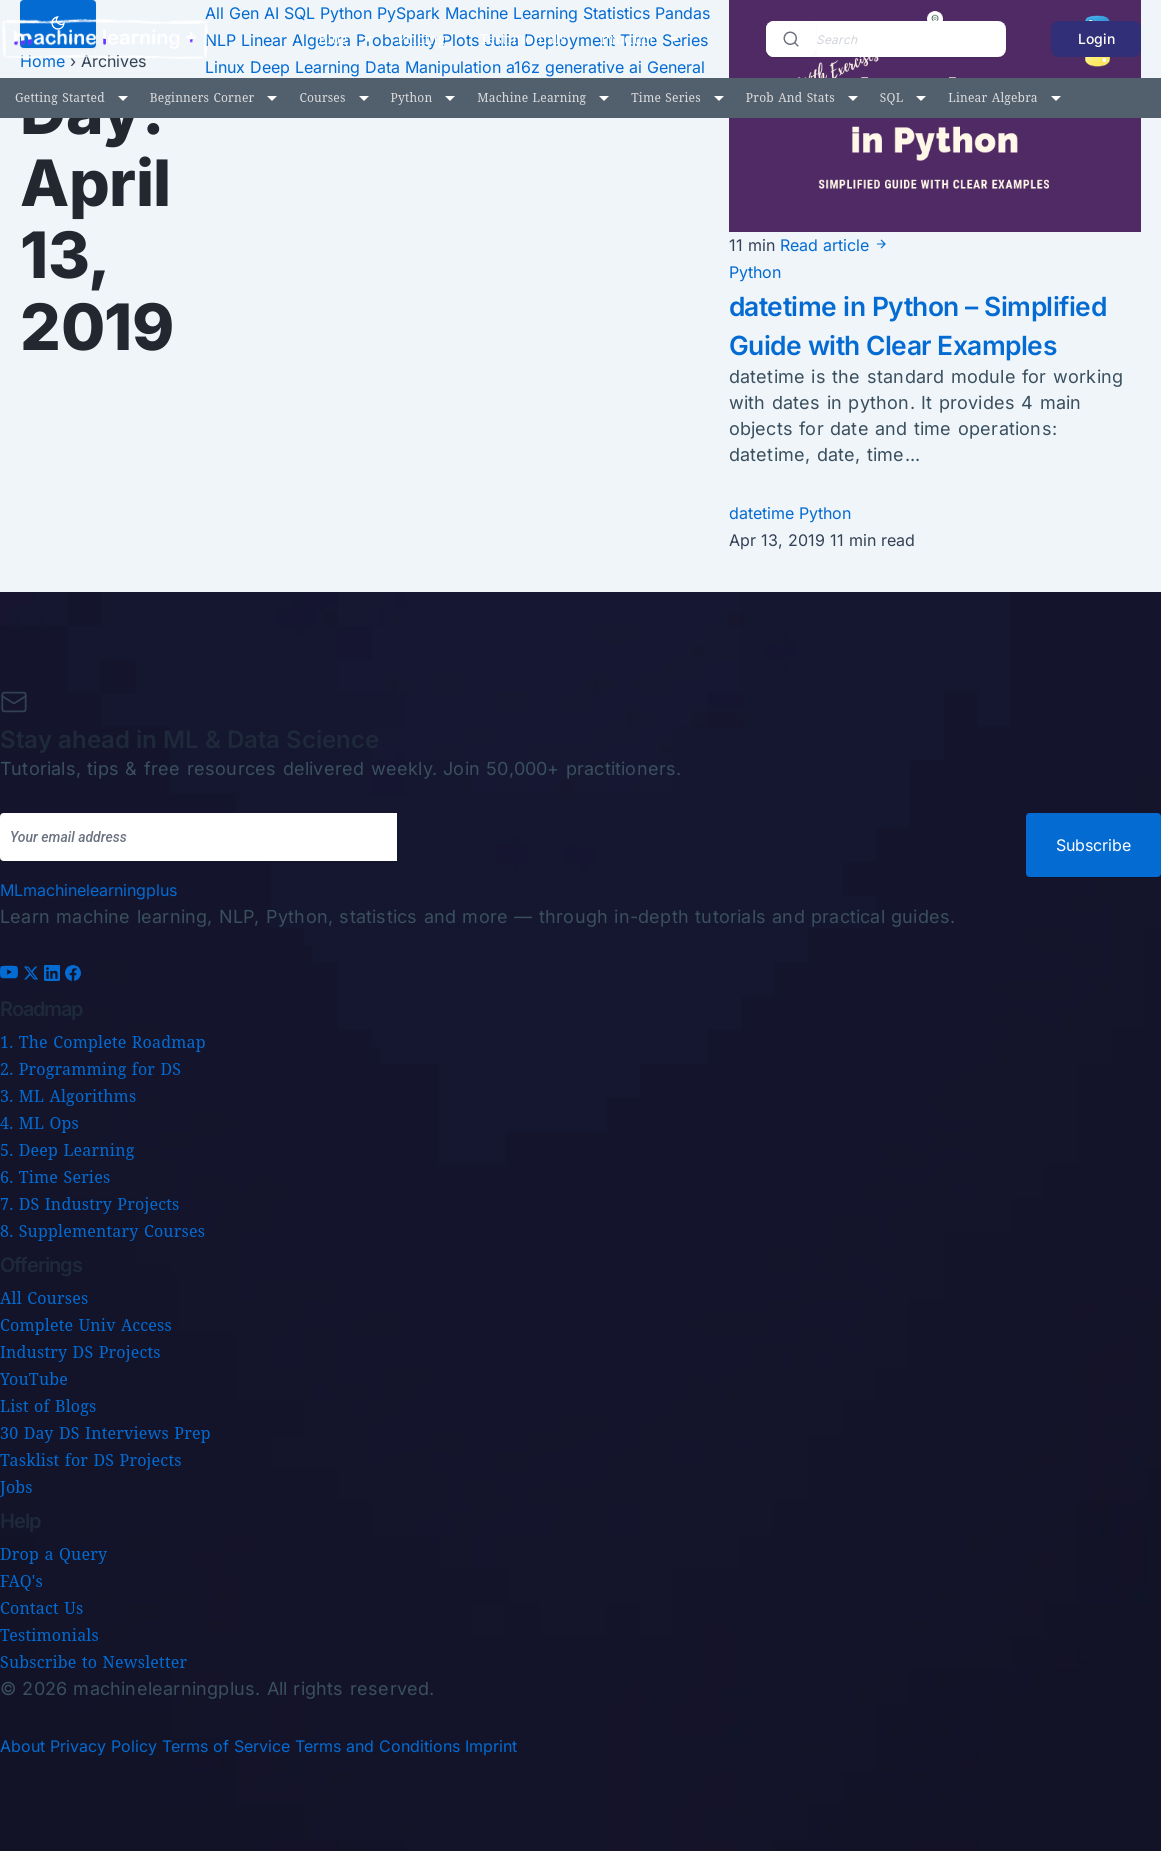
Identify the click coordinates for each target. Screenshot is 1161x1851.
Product (628, 38)
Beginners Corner (202, 97)
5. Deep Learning (67, 1150)
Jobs (16, 1487)
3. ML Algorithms (68, 1096)
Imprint (491, 1746)
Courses (322, 97)
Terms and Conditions (377, 1746)
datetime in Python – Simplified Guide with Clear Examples (920, 344)
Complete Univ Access (86, 1325)
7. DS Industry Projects (89, 1204)
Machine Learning (531, 97)
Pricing (421, 38)
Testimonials (523, 38)
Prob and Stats (790, 97)
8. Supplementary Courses (102, 1231)
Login (1096, 38)
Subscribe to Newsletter (93, 1662)
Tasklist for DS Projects (91, 1460)
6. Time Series (55, 1177)
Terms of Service (226, 1746)
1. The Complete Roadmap (103, 1042)
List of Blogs (48, 1406)
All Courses (44, 1298)
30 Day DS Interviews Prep (105, 1433)
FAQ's (21, 1581)
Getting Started (60, 97)
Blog (333, 38)
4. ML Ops (39, 1123)
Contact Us (41, 1608)
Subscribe (1093, 845)
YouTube (34, 1379)
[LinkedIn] (54, 975)
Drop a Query (53, 1554)
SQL (892, 97)
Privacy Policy (103, 1746)
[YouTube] (11, 975)
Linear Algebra (992, 97)
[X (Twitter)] (33, 975)
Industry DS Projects (80, 1352)
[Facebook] (73, 975)
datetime (764, 552)
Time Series (666, 97)
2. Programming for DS (90, 1069)
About (22, 1746)
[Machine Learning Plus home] (88, 890)
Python (412, 97)
